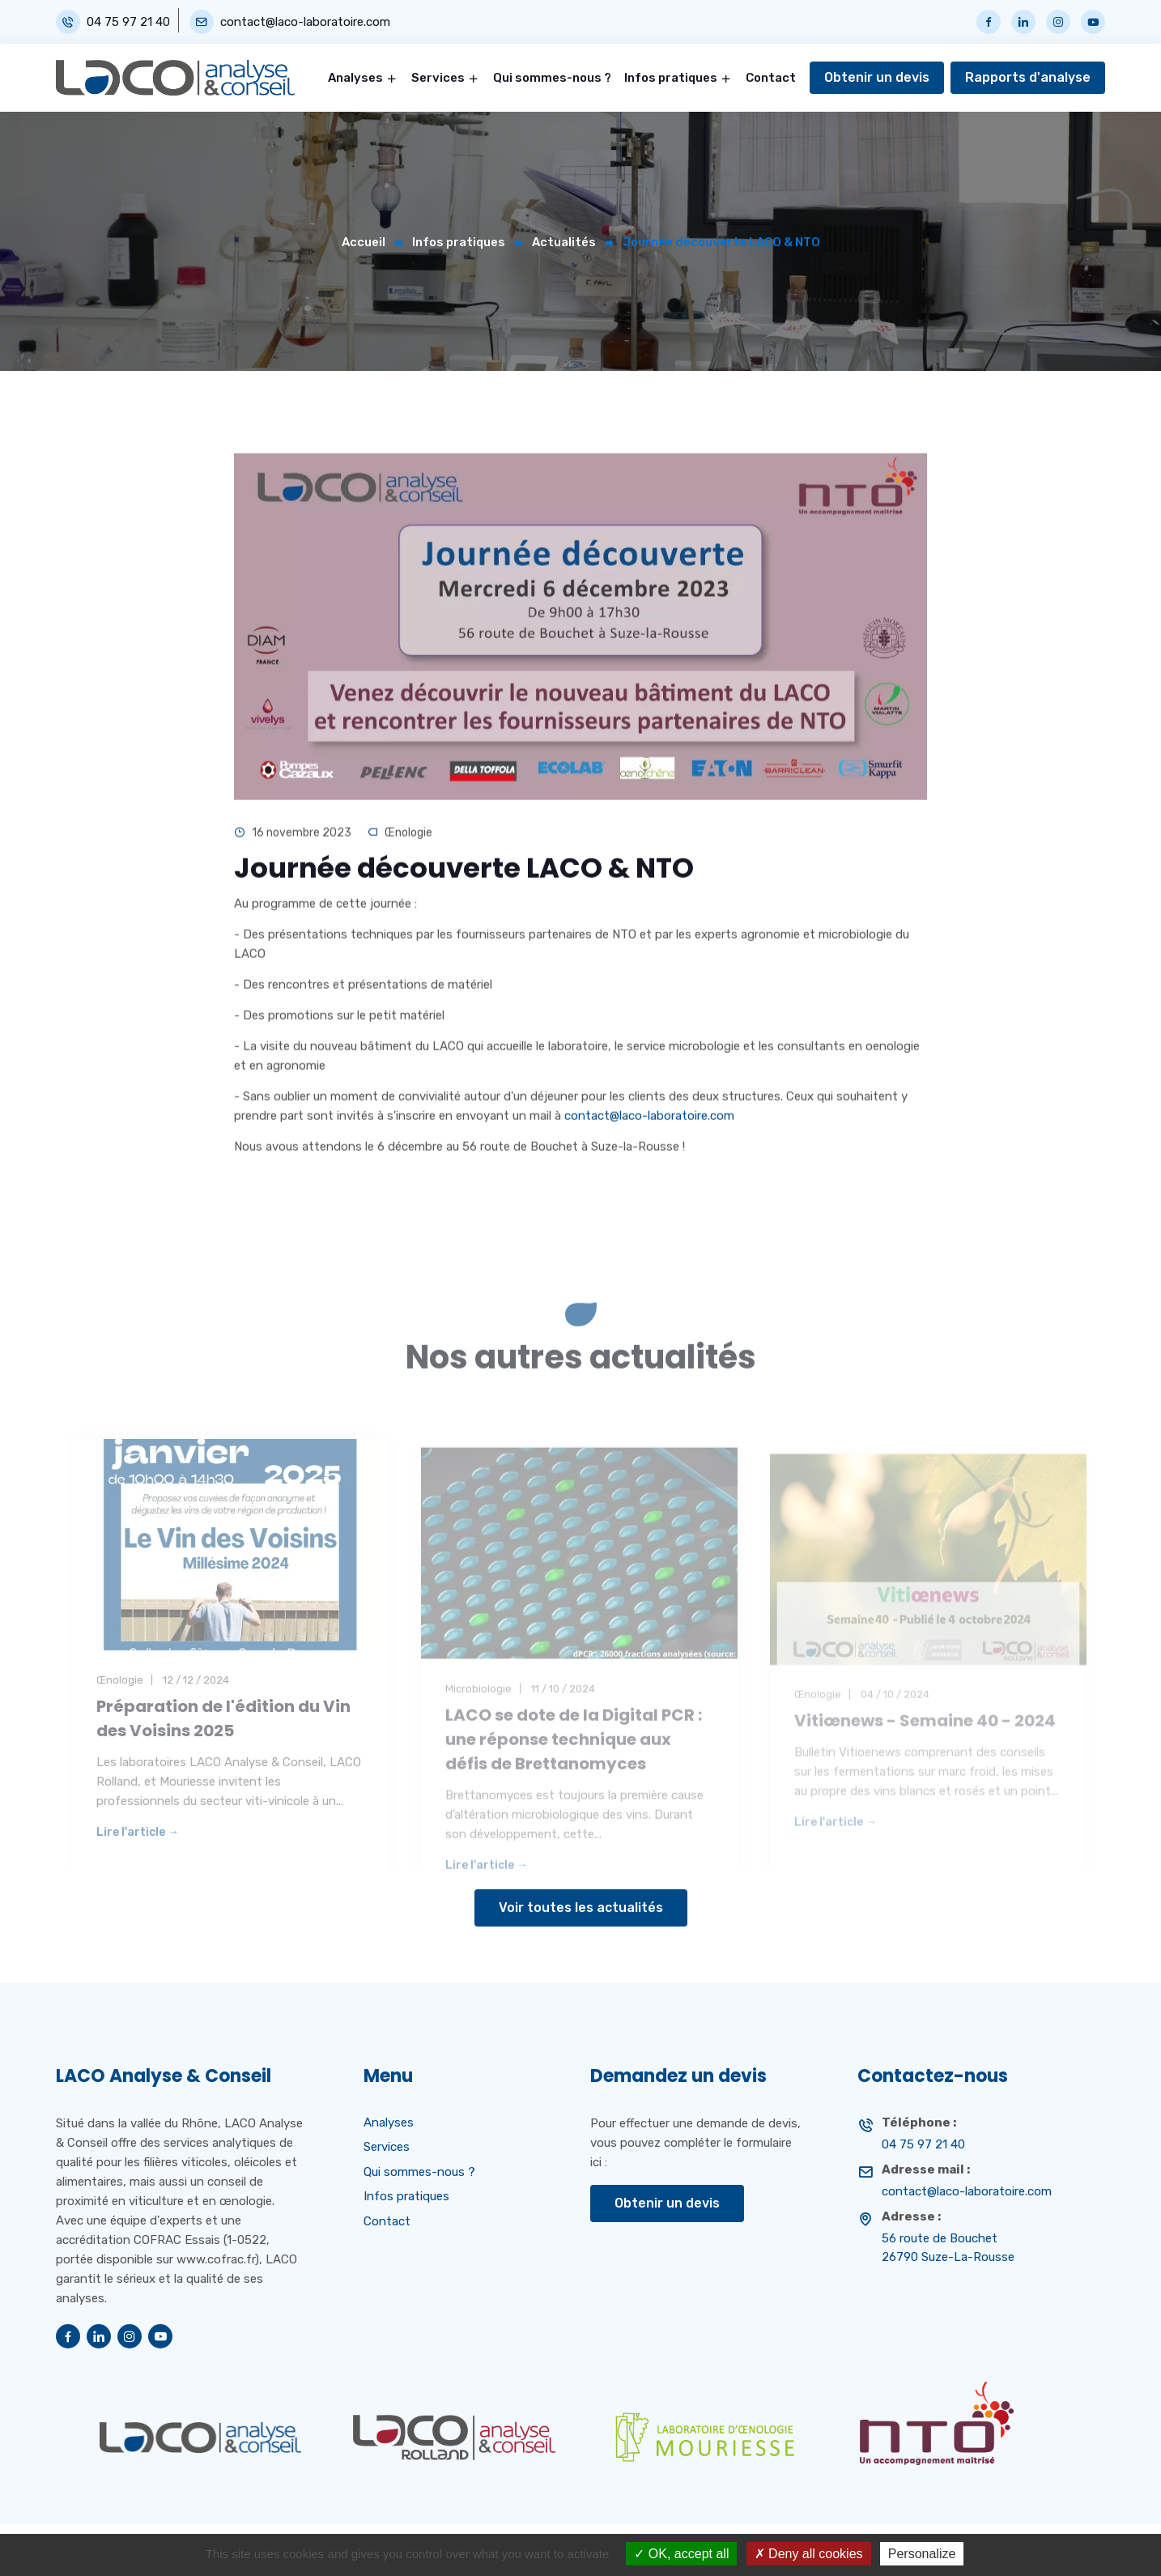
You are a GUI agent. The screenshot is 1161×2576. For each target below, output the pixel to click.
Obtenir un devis (876, 77)
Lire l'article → (137, 1860)
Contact (771, 77)
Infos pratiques (670, 77)
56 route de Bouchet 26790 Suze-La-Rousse (948, 2247)
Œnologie (408, 838)
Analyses (355, 77)
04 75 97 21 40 (128, 22)
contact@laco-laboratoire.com (305, 22)
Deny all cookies (809, 2554)
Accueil (363, 242)
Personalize (922, 2554)
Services (438, 77)
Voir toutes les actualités (581, 1907)
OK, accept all (681, 2554)
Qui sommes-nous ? (552, 77)
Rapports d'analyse (1028, 77)
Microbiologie (478, 1710)
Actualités (564, 242)
